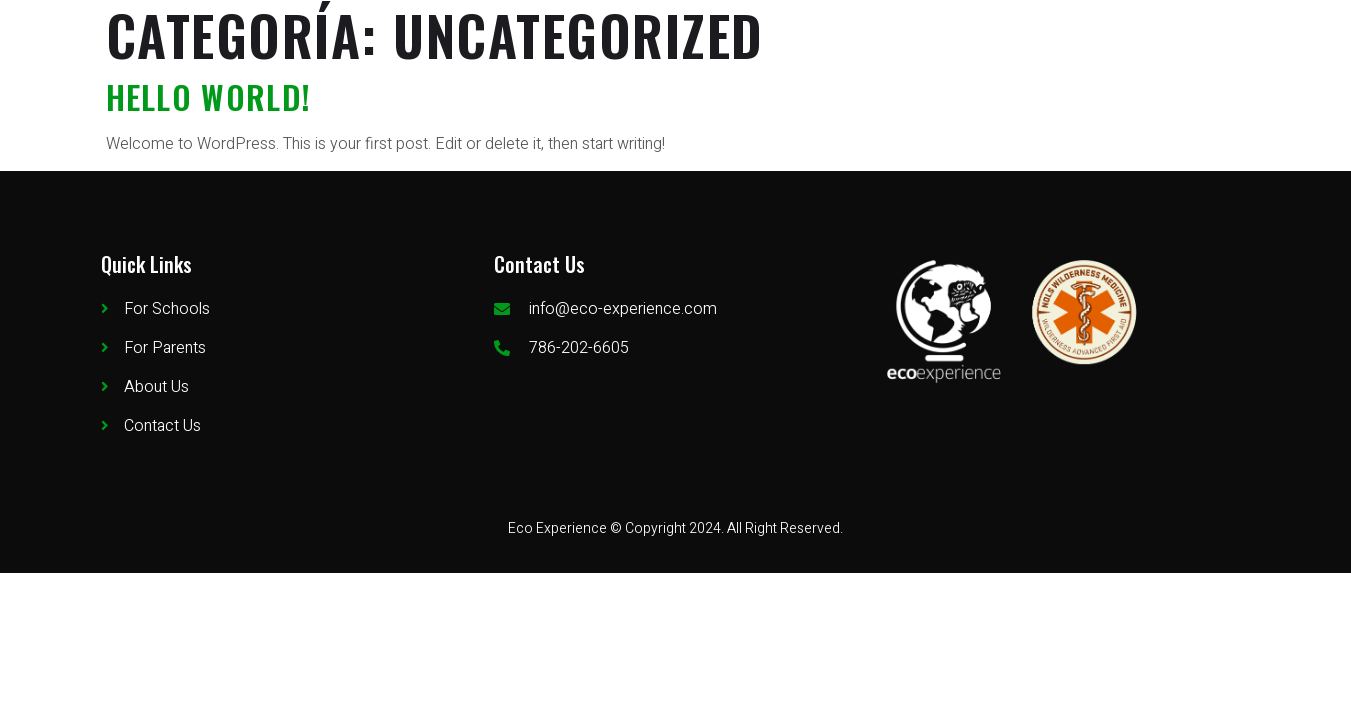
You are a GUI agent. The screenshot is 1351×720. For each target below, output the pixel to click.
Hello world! (209, 96)
